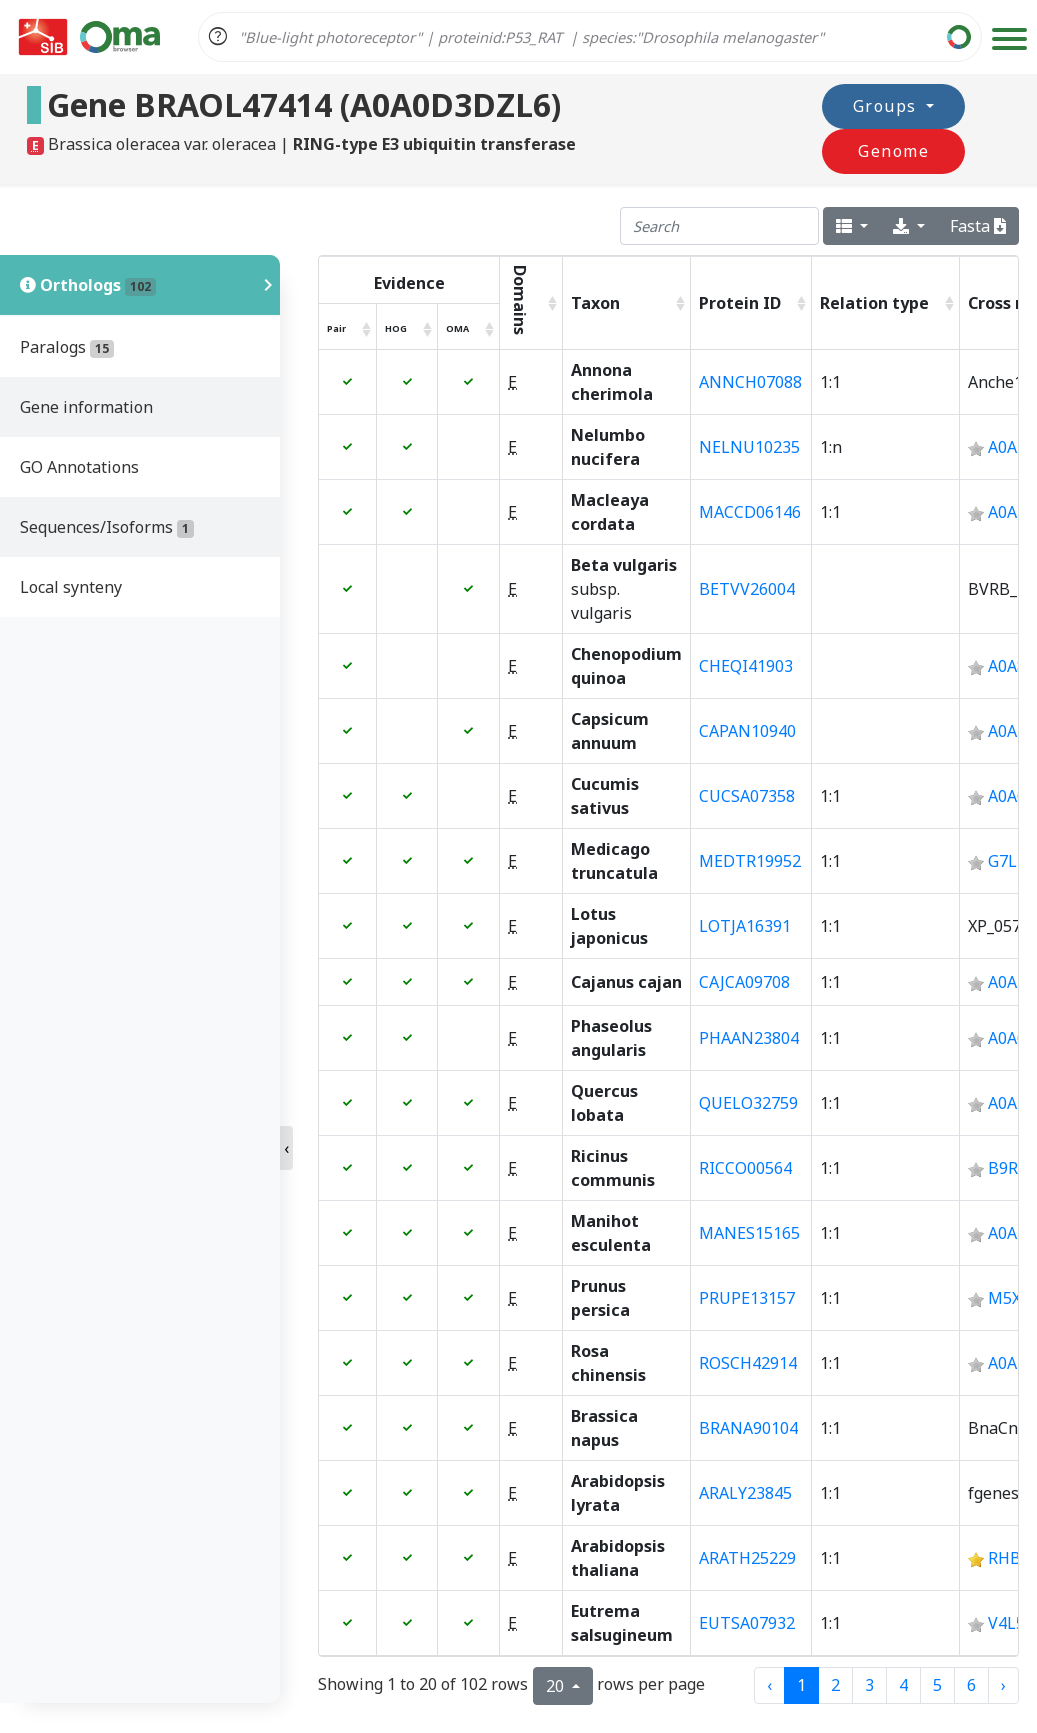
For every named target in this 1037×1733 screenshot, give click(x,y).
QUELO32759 (748, 1103)
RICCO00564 (745, 1168)
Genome (957, 127)
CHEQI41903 (746, 666)
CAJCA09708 (744, 982)
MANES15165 (749, 1233)
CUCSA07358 (747, 796)
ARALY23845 (745, 1493)
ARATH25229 (747, 1558)
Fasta (978, 226)
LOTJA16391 (745, 926)
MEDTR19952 (750, 861)
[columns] (852, 226)
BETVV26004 (747, 589)
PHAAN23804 (749, 1038)
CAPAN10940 (747, 731)
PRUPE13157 (747, 1298)
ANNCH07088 (750, 382)
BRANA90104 (748, 1428)
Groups (807, 127)
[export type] (909, 226)
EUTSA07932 (747, 1623)
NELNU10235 (749, 447)
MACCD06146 (750, 512)
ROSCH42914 (748, 1363)
